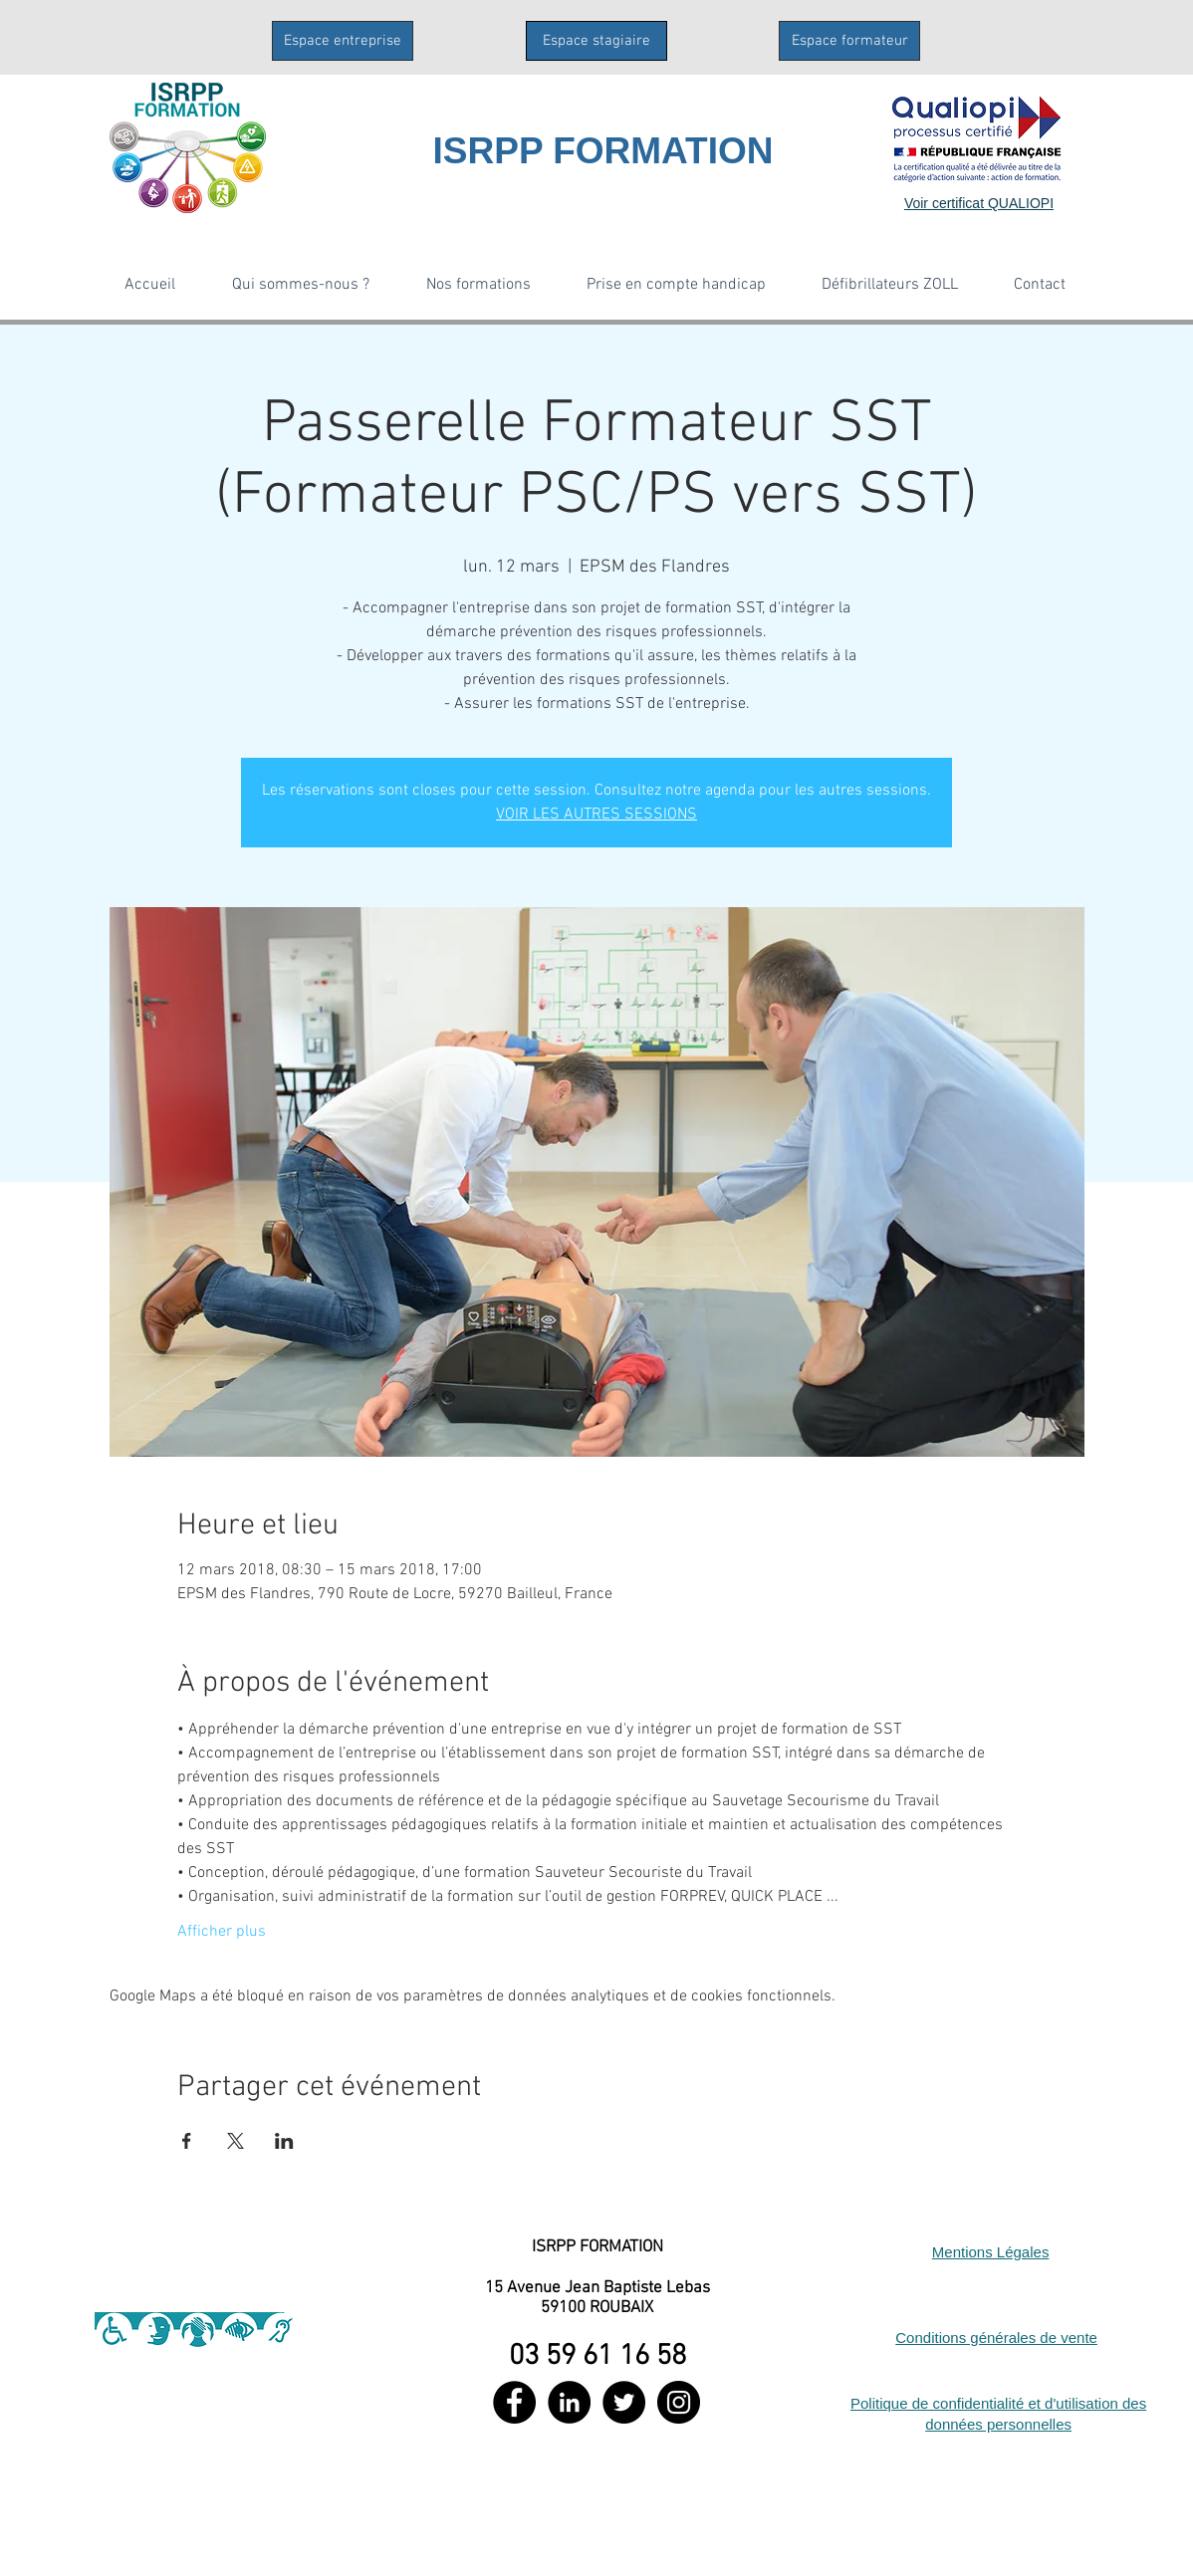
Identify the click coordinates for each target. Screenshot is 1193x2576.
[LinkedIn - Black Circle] (569, 2402)
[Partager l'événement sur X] (235, 2141)
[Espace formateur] (849, 41)
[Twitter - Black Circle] (623, 2402)
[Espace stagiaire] (596, 41)
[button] (300, 285)
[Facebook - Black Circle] (514, 2402)
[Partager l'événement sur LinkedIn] (284, 2141)
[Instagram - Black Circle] (678, 2402)
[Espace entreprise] (342, 41)
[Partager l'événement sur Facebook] (186, 2141)
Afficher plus (221, 1932)
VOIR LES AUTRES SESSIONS (596, 814)
